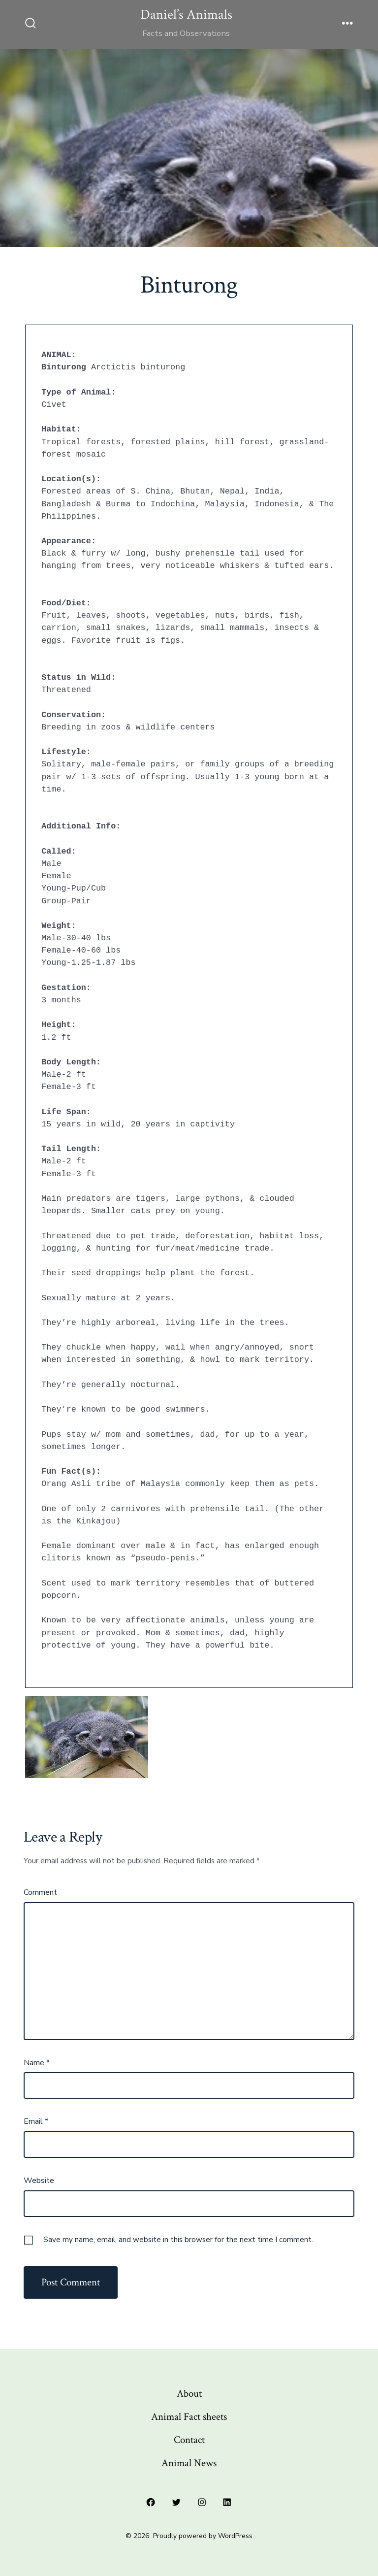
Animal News (189, 2463)
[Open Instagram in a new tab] (202, 2502)
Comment (40, 1892)
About (189, 2393)
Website (39, 2180)
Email (36, 2121)
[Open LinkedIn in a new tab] (227, 2502)
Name (37, 2062)
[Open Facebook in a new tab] (151, 2502)
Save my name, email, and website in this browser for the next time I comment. (178, 2240)
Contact (189, 2439)
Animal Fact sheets (189, 2416)
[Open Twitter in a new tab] (176, 2502)
